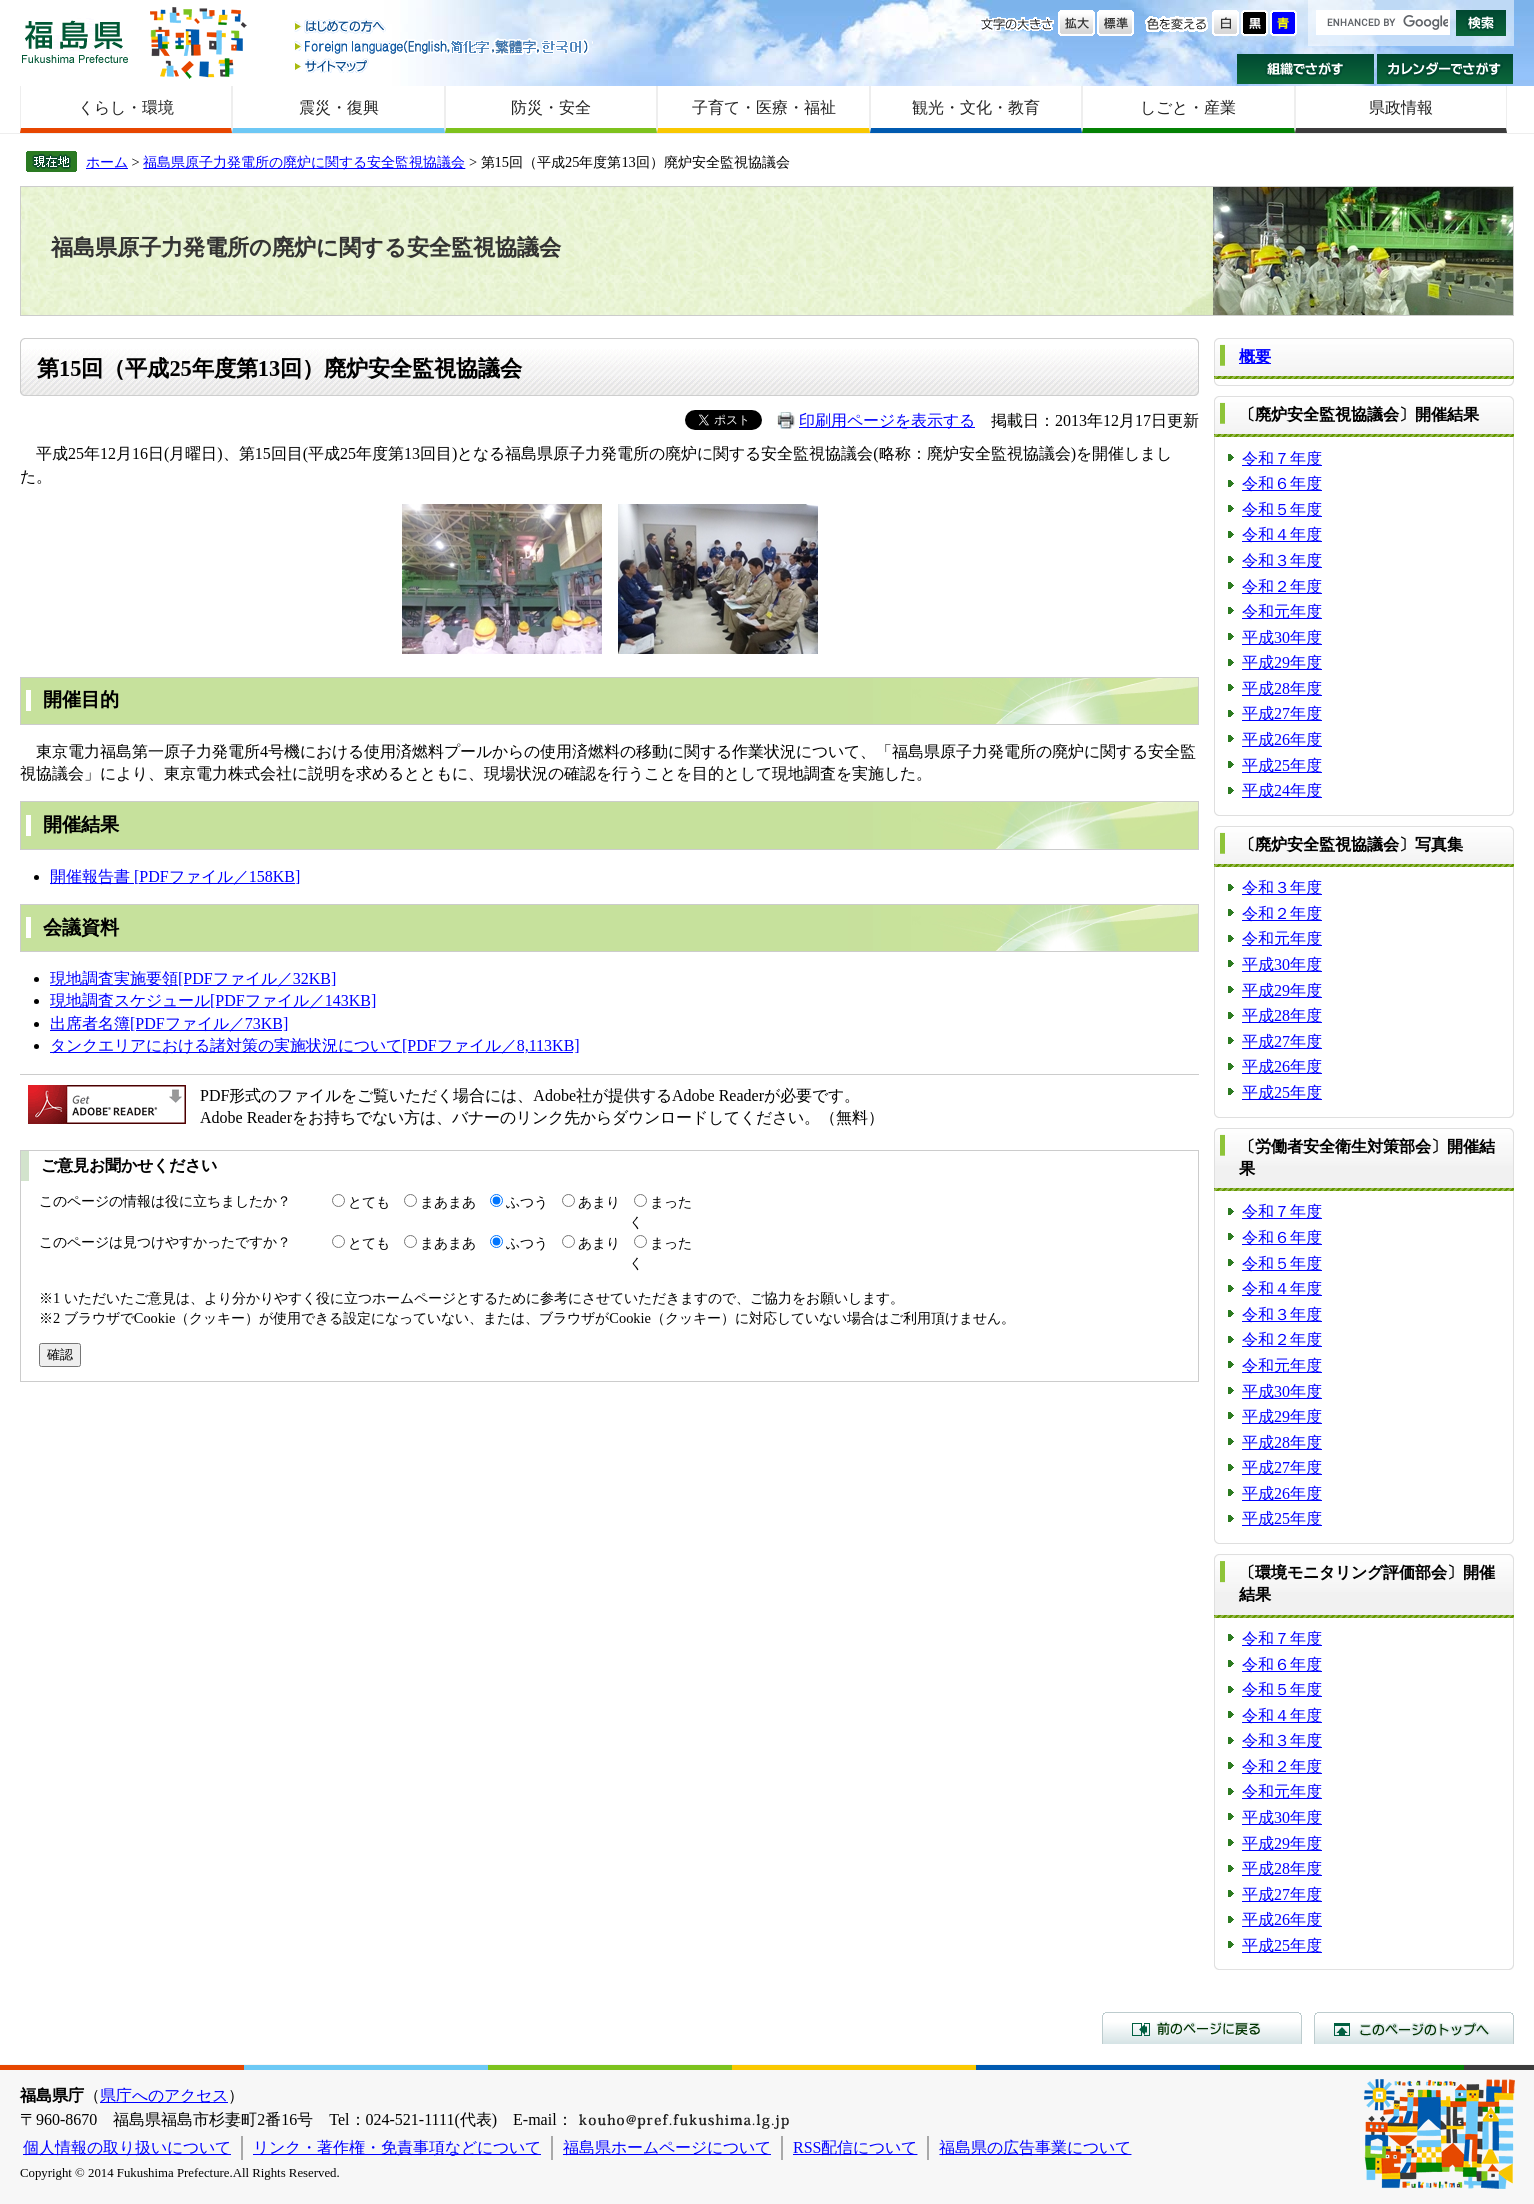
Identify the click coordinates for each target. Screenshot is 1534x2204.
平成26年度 (1282, 739)
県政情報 (1401, 107)
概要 (1255, 356)
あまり (599, 1202)
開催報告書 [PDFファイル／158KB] (175, 876)
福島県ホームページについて (667, 2147)
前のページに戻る (1202, 2028)
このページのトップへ (1414, 2028)
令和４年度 (1282, 534)
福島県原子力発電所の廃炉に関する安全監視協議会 (304, 162)
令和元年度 (1282, 611)
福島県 (75, 41)
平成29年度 (1282, 662)
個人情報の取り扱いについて (127, 2147)
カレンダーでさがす (1445, 69)
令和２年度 (1282, 586)
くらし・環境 (126, 107)
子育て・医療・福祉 (764, 107)
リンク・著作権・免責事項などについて (397, 2147)
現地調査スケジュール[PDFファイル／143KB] (213, 1000)
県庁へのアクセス (164, 2095)
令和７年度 (1282, 458)
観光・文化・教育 (976, 107)
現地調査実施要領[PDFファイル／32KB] (193, 978)
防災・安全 (551, 107)
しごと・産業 (1188, 107)
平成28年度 (1282, 688)
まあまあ (448, 1202)
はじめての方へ (443, 27)
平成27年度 (1282, 713)
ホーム (107, 162)
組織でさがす (1305, 69)
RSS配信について (855, 2147)
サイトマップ (443, 65)
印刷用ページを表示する (887, 420)
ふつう (527, 1202)
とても (369, 1202)
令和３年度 (1282, 560)
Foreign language (443, 46)
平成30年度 (1282, 637)
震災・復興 (339, 107)
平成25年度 (1282, 765)
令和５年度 (1282, 509)
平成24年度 (1282, 790)
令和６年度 (1282, 483)
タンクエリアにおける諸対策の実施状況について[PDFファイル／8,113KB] (315, 1045)
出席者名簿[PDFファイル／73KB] (169, 1023)
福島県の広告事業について (1035, 2147)
